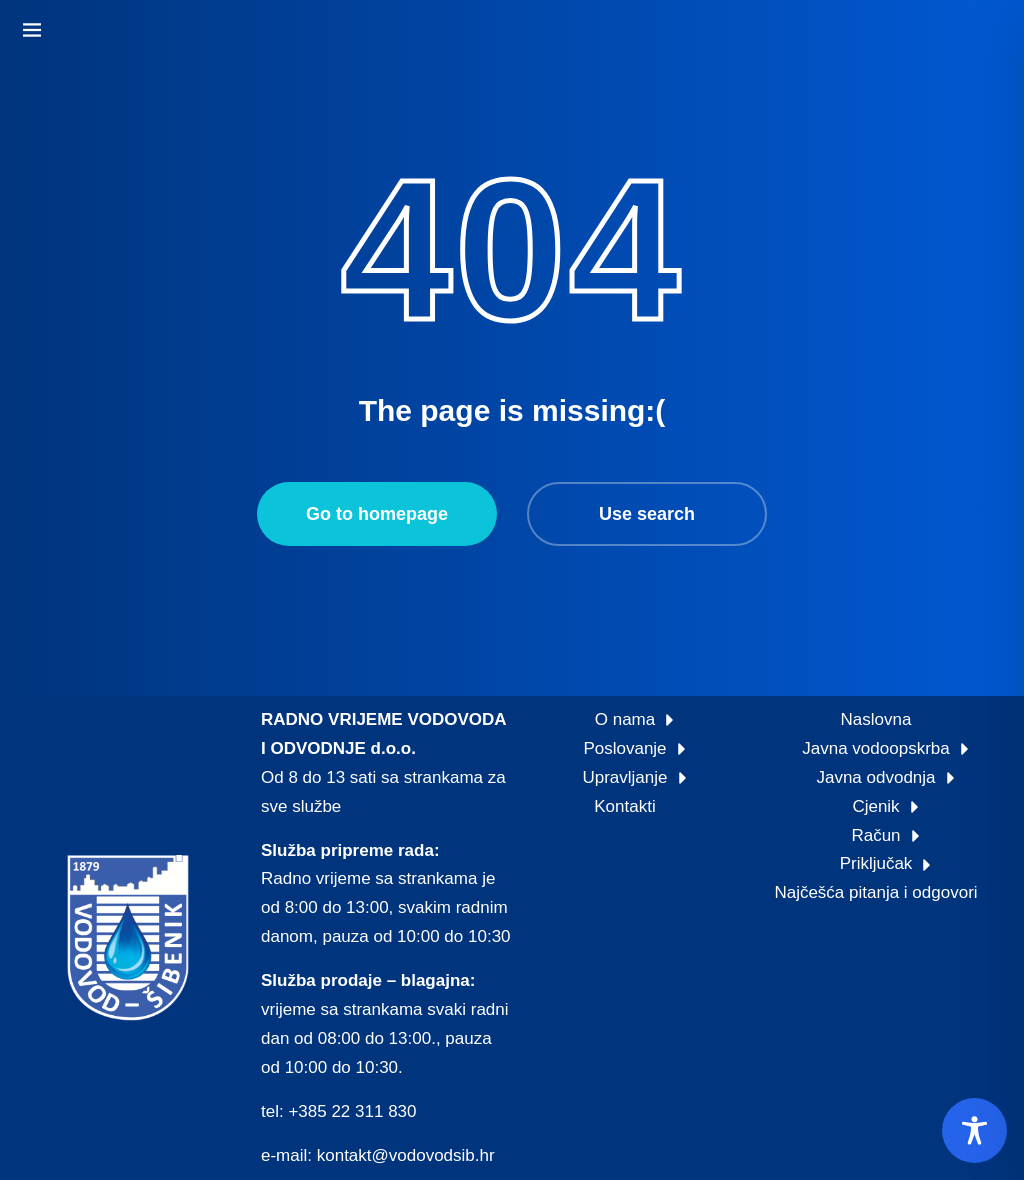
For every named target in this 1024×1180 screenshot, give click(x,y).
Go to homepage (377, 514)
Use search (647, 514)
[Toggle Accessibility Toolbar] (974, 1130)
